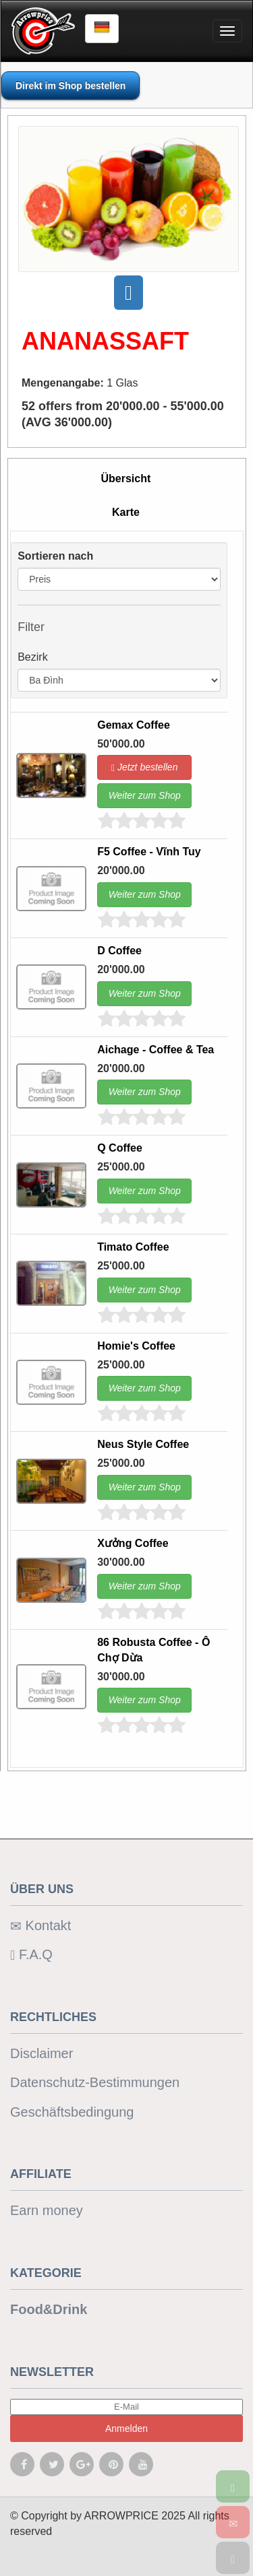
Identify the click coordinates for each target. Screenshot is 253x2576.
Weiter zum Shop (145, 795)
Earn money (46, 2210)
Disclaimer (41, 2053)
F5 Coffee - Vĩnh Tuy (148, 851)
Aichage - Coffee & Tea (155, 1049)
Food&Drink (48, 2309)
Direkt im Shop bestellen (70, 85)
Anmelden (126, 2428)
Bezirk (32, 657)
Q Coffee (119, 1148)
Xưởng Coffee (132, 1543)
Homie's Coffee (136, 1346)
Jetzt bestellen (144, 767)
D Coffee (119, 950)
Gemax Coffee (133, 725)
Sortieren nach (55, 556)
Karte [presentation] (126, 512)
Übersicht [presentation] (126, 478)
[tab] (125, 480)
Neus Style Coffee (143, 1444)
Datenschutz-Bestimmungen (94, 2082)
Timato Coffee (133, 1247)
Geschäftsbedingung (72, 2112)
